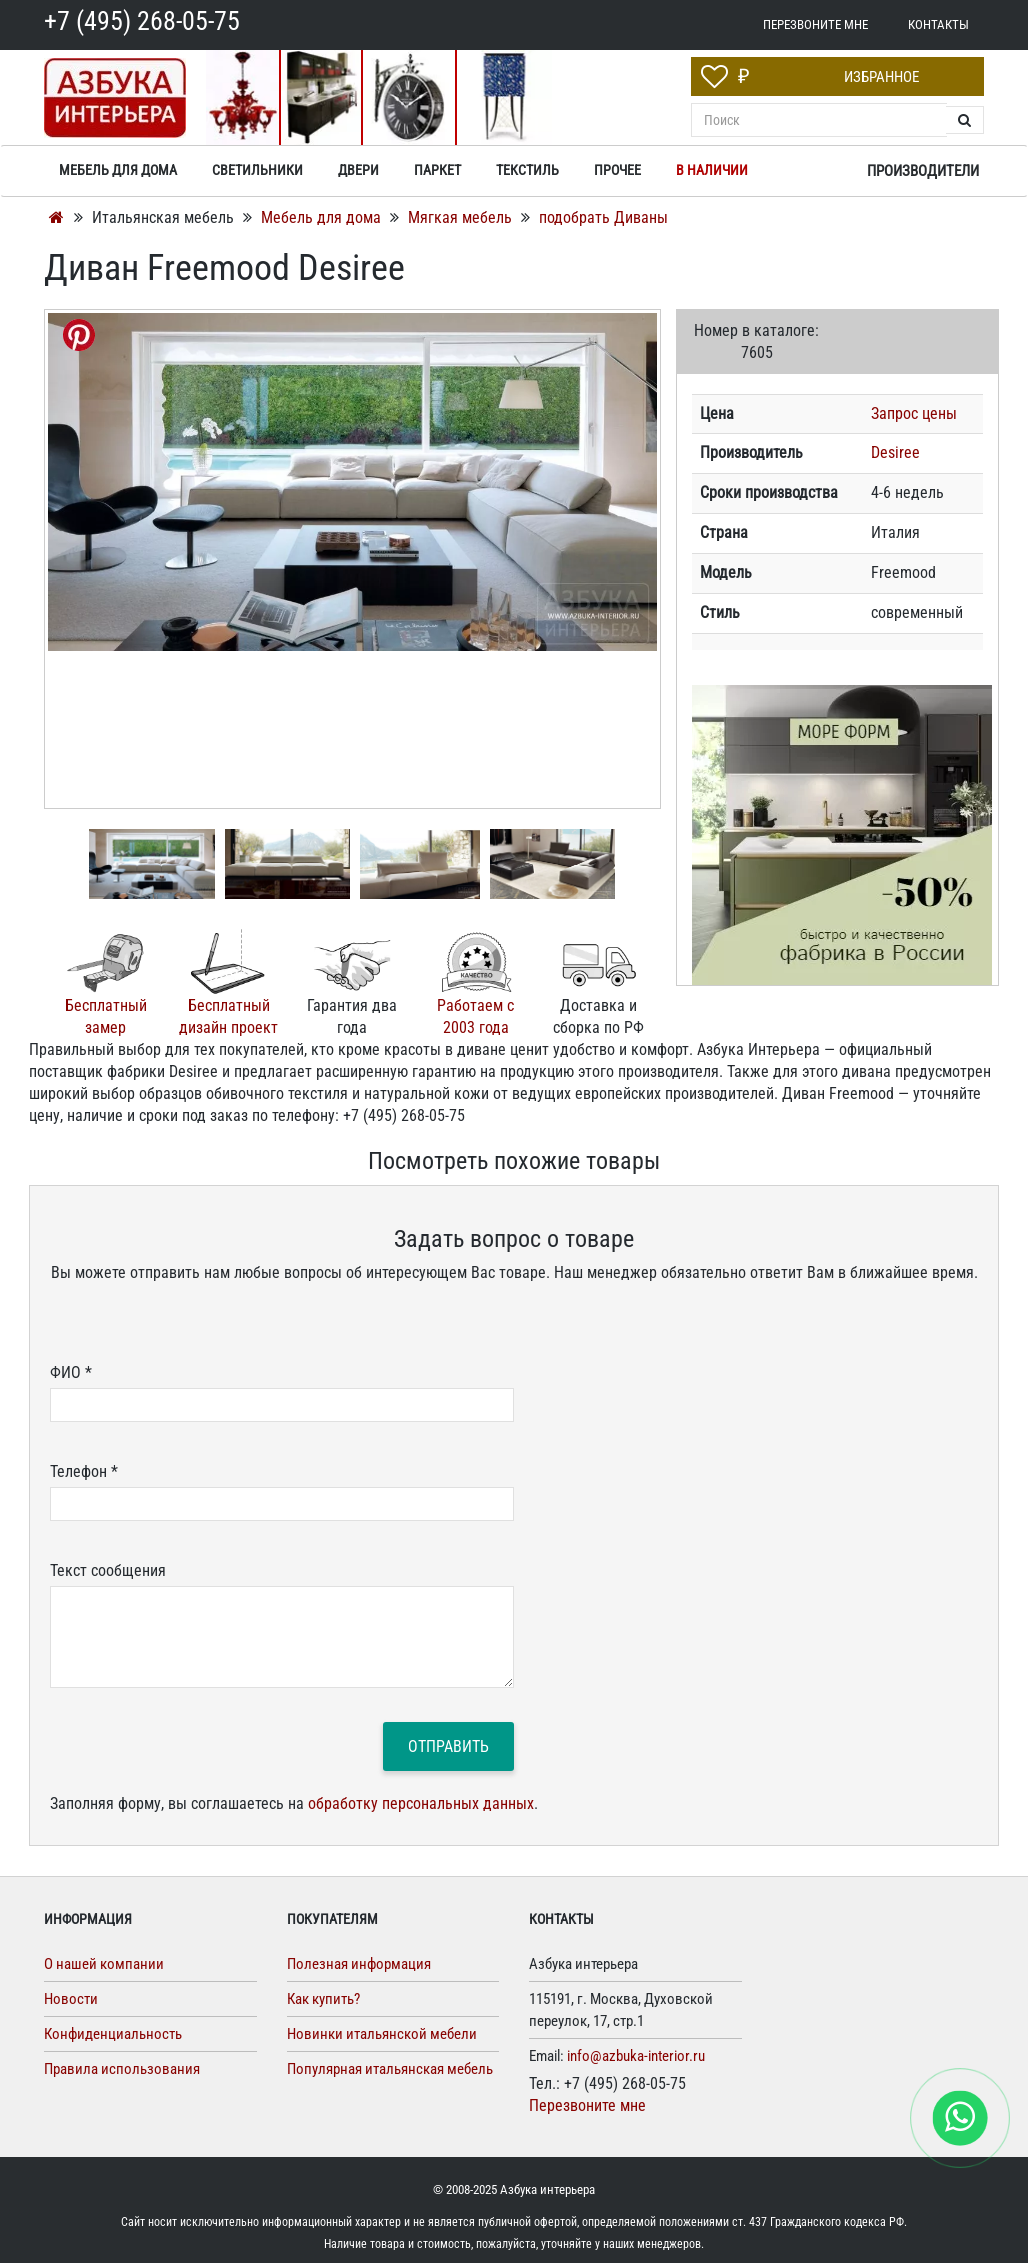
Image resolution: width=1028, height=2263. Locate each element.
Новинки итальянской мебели (382, 2034)
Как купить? (323, 1999)
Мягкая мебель (462, 217)
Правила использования (122, 2069)
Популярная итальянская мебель (390, 2069)
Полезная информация (359, 1964)
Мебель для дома (323, 217)
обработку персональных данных (421, 1803)
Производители (923, 171)
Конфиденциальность (113, 2034)
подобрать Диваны (603, 217)
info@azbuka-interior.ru (636, 2056)
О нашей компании (104, 1964)
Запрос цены (914, 413)
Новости (71, 1999)
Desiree (895, 452)
